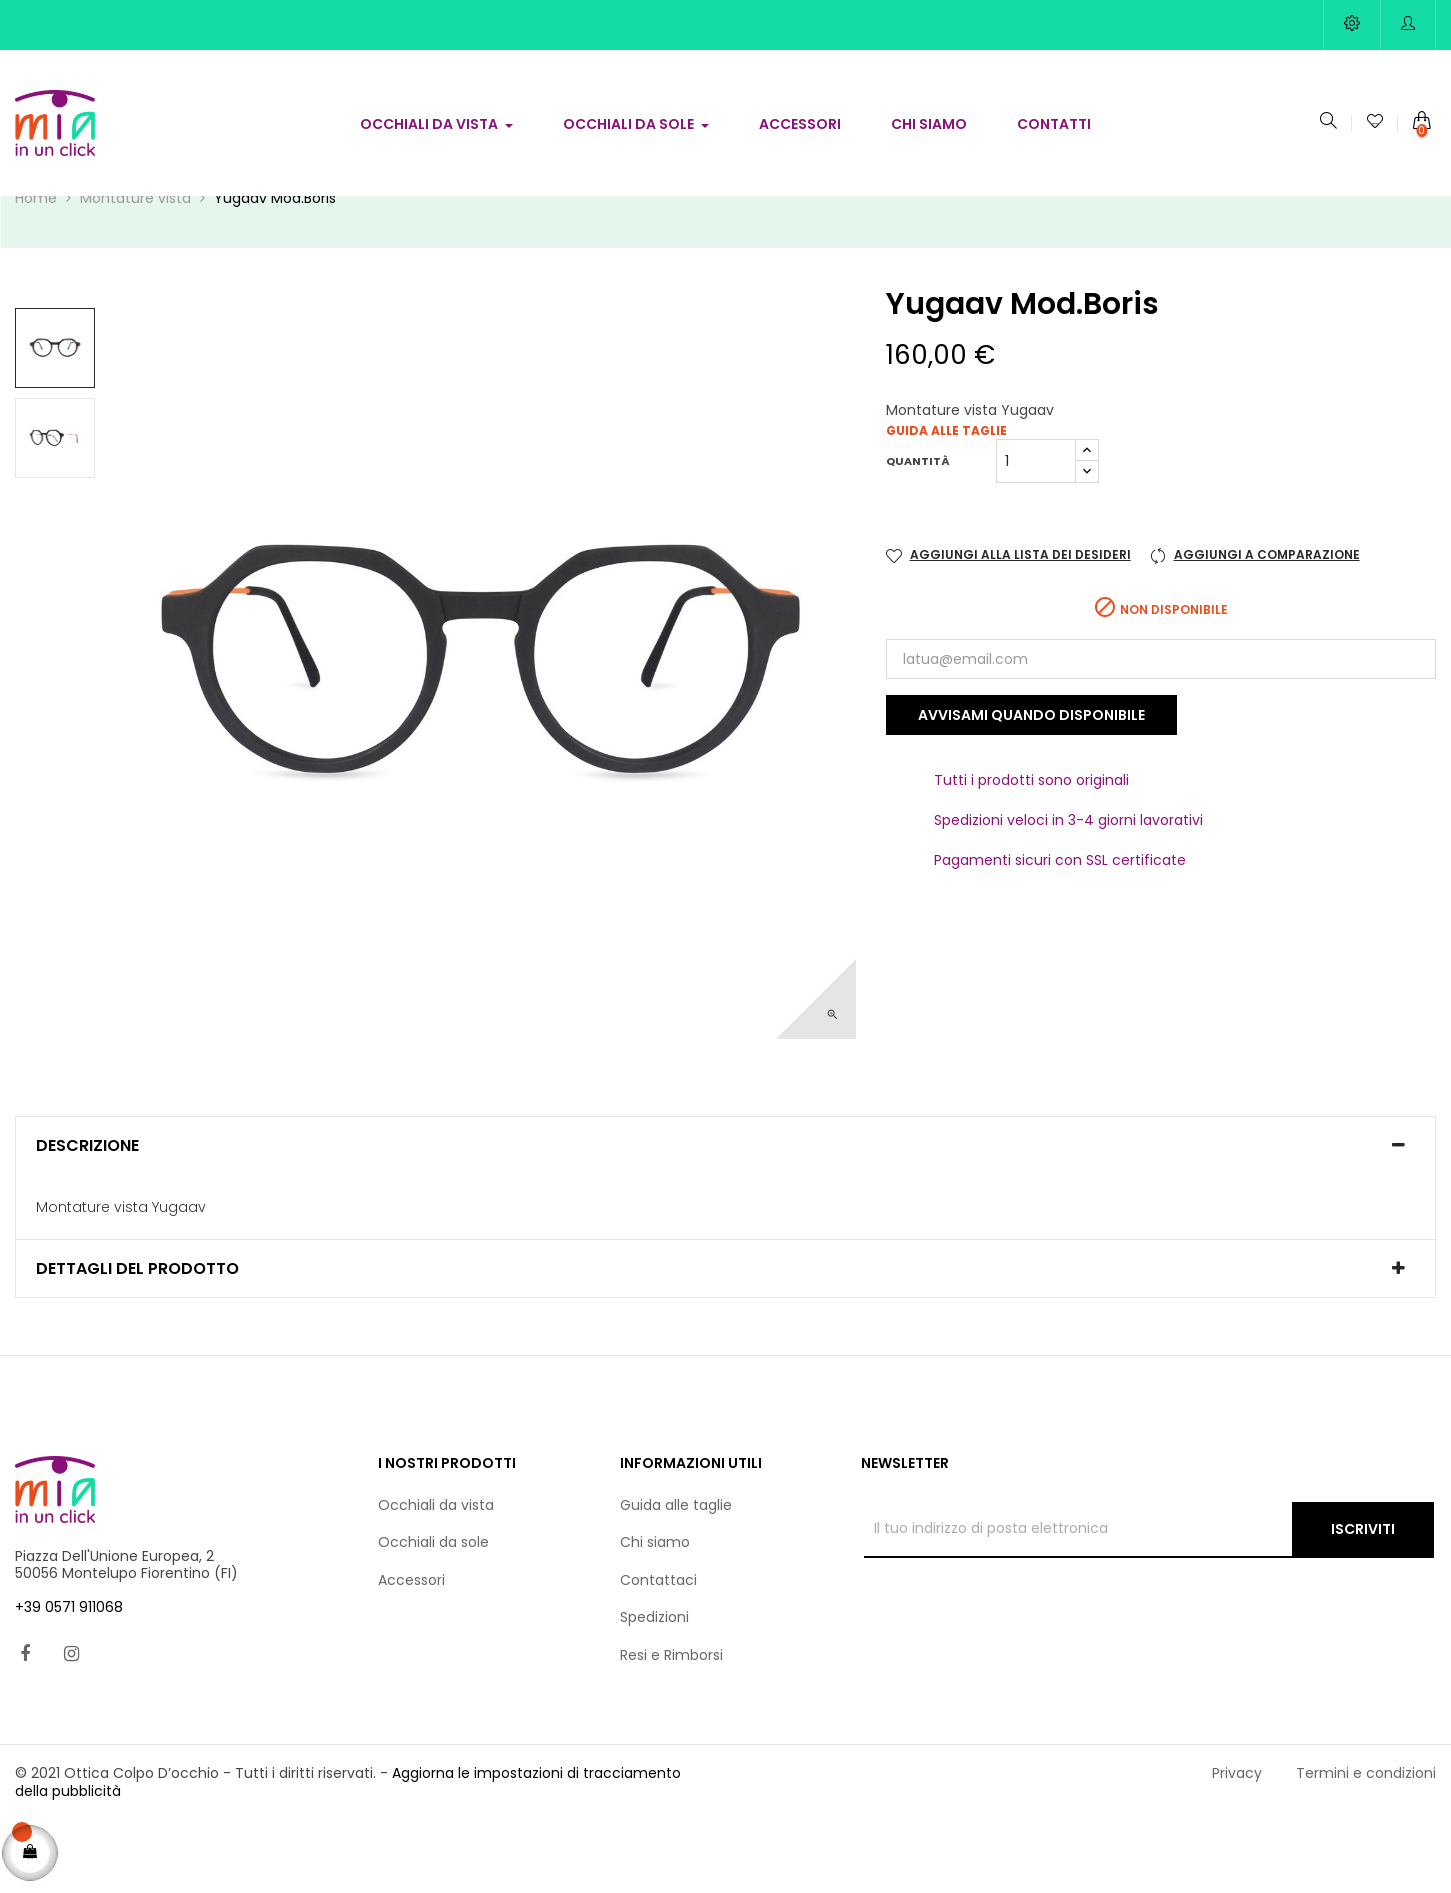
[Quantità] (1036, 533)
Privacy (1237, 1845)
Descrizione (87, 1218)
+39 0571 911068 (69, 1678)
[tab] (725, 1218)
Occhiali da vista (436, 1576)
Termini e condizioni (1366, 1845)
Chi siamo (655, 1614)
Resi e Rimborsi (671, 1726)
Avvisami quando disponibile (1031, 787)
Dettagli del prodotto (137, 1340)
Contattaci (658, 1651)
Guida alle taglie (946, 502)
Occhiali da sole (433, 1614)
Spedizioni (654, 1689)
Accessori (411, 1651)
